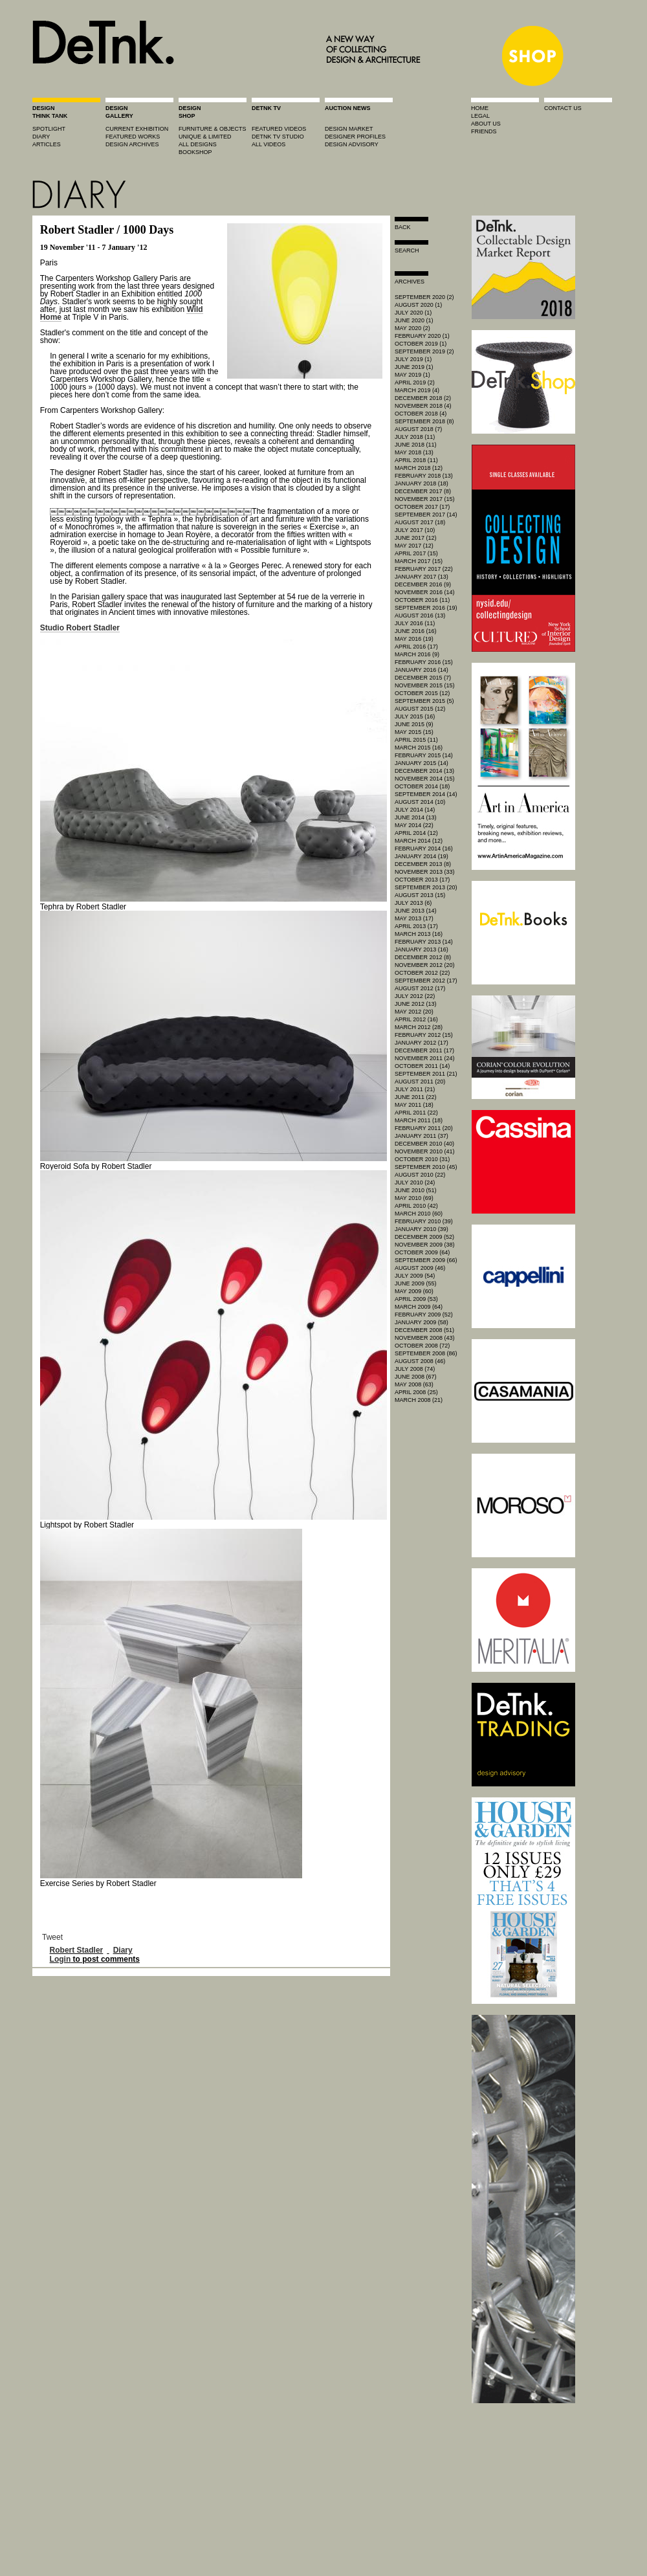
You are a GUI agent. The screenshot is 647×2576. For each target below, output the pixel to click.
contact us (563, 108)
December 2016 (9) (423, 584)
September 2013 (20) (426, 887)
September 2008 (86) (426, 1353)
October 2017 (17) (422, 507)
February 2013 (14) (424, 941)
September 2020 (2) (424, 297)
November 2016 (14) (425, 592)
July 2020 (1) (413, 312)
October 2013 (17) (422, 879)
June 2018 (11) (416, 444)
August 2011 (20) (420, 1081)
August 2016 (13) (420, 615)
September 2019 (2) (424, 351)
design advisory (351, 144)
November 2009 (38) (425, 1244)
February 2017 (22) (424, 569)
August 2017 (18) (420, 522)
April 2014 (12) (416, 833)
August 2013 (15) (420, 895)
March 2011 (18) (419, 1120)
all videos (268, 144)
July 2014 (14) (415, 809)
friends (484, 131)
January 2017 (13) (421, 576)
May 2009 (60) (414, 1291)
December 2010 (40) (424, 1143)
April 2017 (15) (416, 553)
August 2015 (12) (420, 708)
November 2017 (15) (425, 499)
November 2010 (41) (425, 1151)
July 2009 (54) (415, 1275)
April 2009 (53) (416, 1299)
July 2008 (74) (415, 1369)
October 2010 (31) (422, 1159)
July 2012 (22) (415, 996)
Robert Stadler (77, 1950)
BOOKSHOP (195, 152)
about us (486, 123)
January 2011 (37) (421, 1136)
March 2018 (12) (419, 468)
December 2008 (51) (424, 1330)
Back (403, 227)
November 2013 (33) (425, 872)
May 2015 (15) (414, 732)
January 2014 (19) (421, 856)
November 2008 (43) (425, 1338)
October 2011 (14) (422, 1066)
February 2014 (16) (424, 848)
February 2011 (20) (424, 1128)
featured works (132, 136)
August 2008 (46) (420, 1361)
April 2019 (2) (415, 382)
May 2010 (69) (414, 1198)
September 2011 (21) (426, 1074)
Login (60, 1959)
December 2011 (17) (424, 1050)
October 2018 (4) (420, 413)
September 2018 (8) (424, 421)
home (479, 108)
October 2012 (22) (422, 973)
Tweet (52, 1937)
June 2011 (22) (416, 1097)
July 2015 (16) (415, 716)
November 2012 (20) (425, 965)
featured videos (279, 129)
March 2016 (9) (417, 654)
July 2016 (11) (415, 623)
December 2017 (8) (423, 491)
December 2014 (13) (424, 771)
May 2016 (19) (414, 639)
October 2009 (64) (422, 1252)
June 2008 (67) (416, 1376)
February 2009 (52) (424, 1314)
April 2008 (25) (416, 1392)
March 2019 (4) (417, 390)
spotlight (48, 129)
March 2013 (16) (419, 934)
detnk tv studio (278, 136)
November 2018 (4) (423, 406)
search (407, 250)
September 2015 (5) (424, 701)
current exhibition (136, 129)
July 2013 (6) (413, 903)
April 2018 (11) (416, 460)
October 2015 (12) (422, 693)
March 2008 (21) (419, 1400)
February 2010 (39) (424, 1221)
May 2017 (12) (414, 545)
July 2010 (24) (415, 1182)
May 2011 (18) (414, 1105)
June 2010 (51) (416, 1190)
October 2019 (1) (420, 343)
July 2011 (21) (415, 1089)
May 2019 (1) (412, 375)
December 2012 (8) (423, 957)
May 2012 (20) (414, 1011)
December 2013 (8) (423, 864)
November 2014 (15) (425, 778)
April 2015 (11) (416, 740)
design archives (132, 144)
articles (46, 144)
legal (480, 116)
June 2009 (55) (416, 1283)
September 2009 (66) (426, 1260)
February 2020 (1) (422, 336)
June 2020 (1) (414, 320)
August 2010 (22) (420, 1174)
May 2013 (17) (414, 918)
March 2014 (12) (419, 841)
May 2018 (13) (414, 452)
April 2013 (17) (416, 926)
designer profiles (355, 136)
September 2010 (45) (426, 1167)
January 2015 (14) (421, 763)
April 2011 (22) (416, 1112)
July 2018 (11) (415, 437)
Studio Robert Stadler (80, 627)
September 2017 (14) (426, 514)
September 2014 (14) (426, 794)
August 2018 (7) (418, 429)
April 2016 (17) (416, 646)
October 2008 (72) (422, 1345)
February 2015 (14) (424, 755)
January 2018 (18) (421, 483)
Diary (123, 1950)
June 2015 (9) (414, 724)
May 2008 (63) (414, 1384)
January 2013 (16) (421, 949)
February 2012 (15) (424, 1035)
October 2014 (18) (422, 786)
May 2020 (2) (412, 328)
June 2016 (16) (416, 631)
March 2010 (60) (419, 1213)
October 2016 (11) (422, 600)
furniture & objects (213, 129)
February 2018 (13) (424, 475)
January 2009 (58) (421, 1322)
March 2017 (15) (419, 561)
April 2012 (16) (416, 1019)
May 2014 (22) (414, 825)
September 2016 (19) (426, 608)
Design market (349, 129)
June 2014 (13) (416, 817)
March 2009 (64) (419, 1307)
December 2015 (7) (423, 677)
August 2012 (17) (420, 988)
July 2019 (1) (413, 359)
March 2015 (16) (419, 747)
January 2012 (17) (421, 1042)
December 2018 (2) (423, 398)
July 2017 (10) (415, 530)
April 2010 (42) (416, 1206)
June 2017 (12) (416, 538)
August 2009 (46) (420, 1268)
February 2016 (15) (424, 662)
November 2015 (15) (425, 685)
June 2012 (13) (416, 1004)
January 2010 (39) (421, 1229)
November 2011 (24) (425, 1058)
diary (41, 136)
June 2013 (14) (416, 910)
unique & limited (205, 136)
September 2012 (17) (426, 980)
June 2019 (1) (414, 367)
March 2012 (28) (419, 1027)
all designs (198, 144)
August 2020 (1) (418, 305)
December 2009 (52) (424, 1237)
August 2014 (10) (420, 802)
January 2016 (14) (421, 670)
